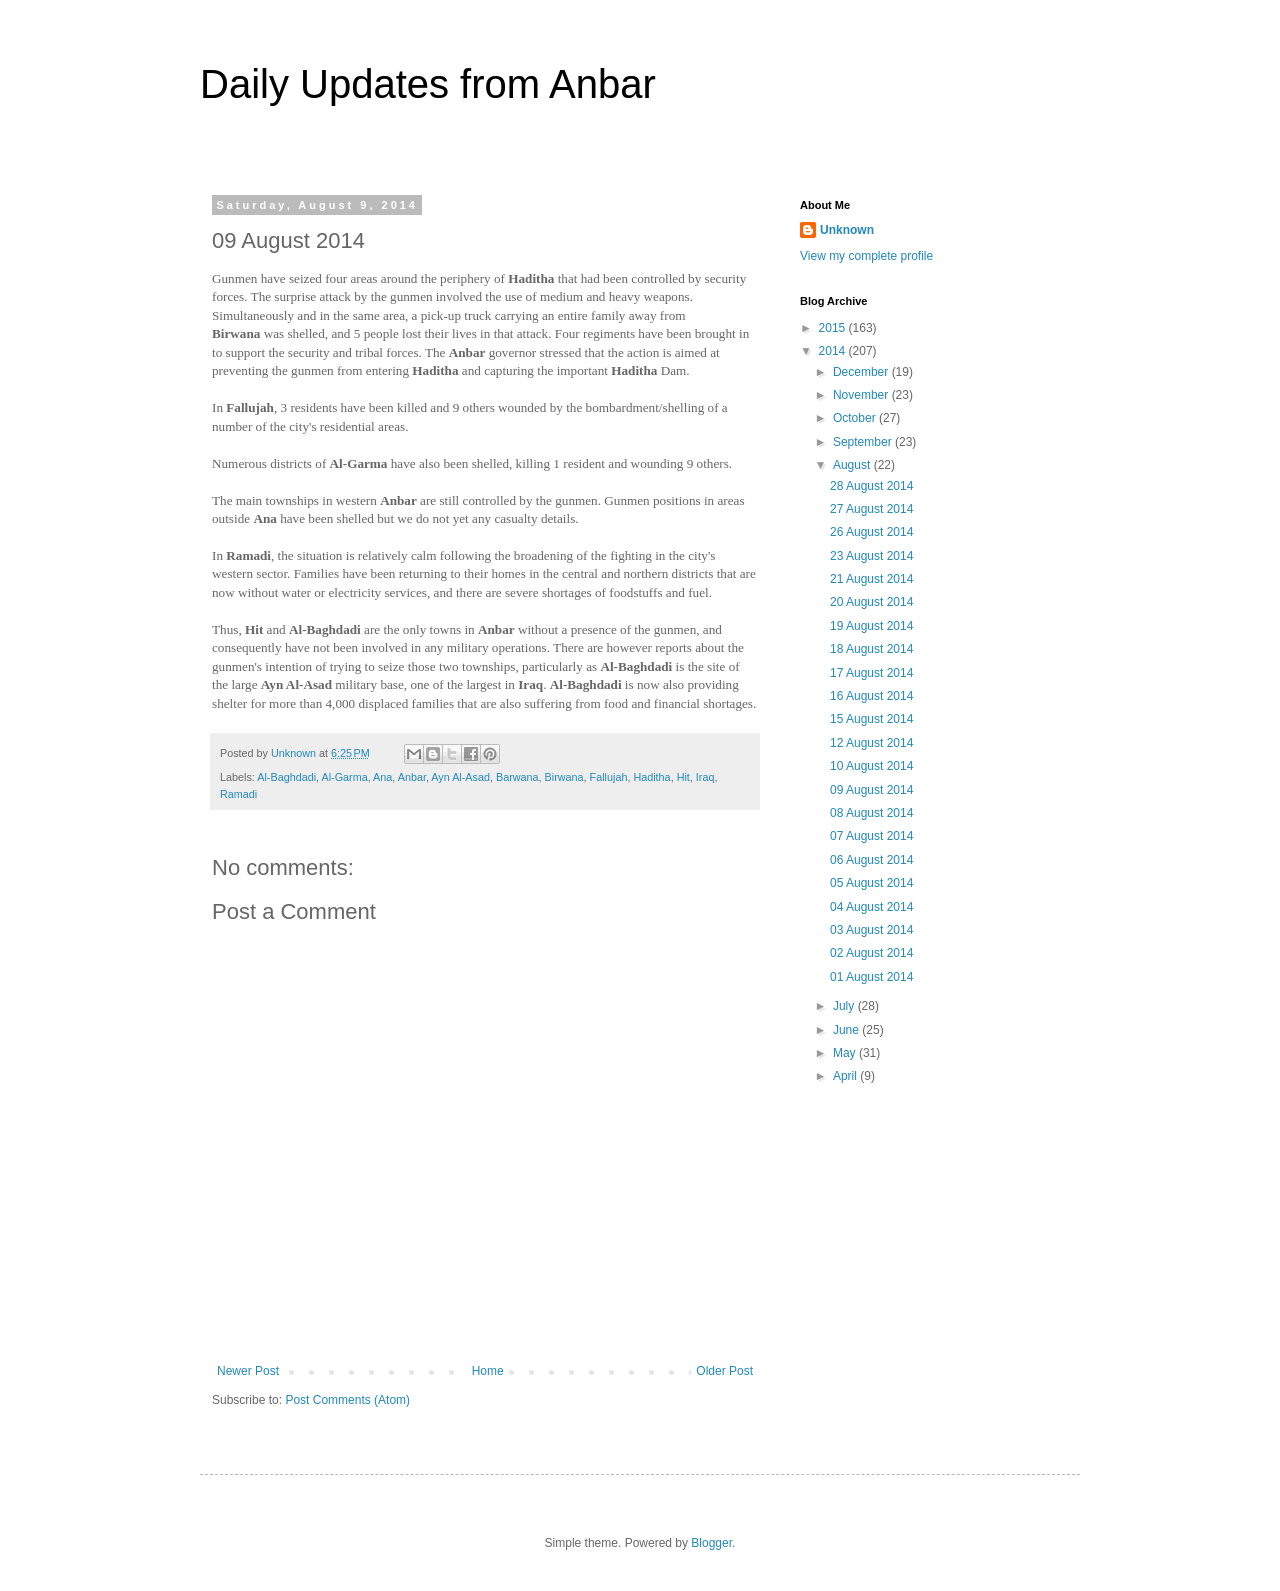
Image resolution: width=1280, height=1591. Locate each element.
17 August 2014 (871, 673)
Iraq (705, 777)
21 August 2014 (871, 579)
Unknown (847, 230)
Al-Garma (344, 777)
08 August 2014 (871, 813)
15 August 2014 (871, 719)
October (856, 418)
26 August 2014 (871, 532)
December (862, 372)
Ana (382, 777)
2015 (834, 328)
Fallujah (609, 777)
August (853, 465)
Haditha (651, 777)
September (864, 442)
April (846, 1076)
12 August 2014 (871, 743)
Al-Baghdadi (286, 777)
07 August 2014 (871, 836)
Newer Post (248, 1371)
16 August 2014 (871, 696)
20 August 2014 (871, 602)
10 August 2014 (871, 766)
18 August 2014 (871, 649)
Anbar (412, 777)
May (846, 1053)
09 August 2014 (871, 790)
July (845, 1006)
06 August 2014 (871, 860)
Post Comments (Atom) (347, 1400)
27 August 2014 (871, 509)
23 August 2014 (871, 556)
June (847, 1030)
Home (488, 1371)
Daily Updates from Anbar (428, 84)
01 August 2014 (871, 977)
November (862, 395)
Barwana (517, 777)
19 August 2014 (871, 626)
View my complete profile (866, 256)
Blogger (711, 1543)
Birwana (564, 777)
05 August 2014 (871, 883)
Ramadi (238, 794)
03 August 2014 (871, 930)
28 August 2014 (871, 486)
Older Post (724, 1371)
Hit (683, 777)
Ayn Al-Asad (460, 777)
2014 (834, 351)
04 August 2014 (871, 907)
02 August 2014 (871, 953)
